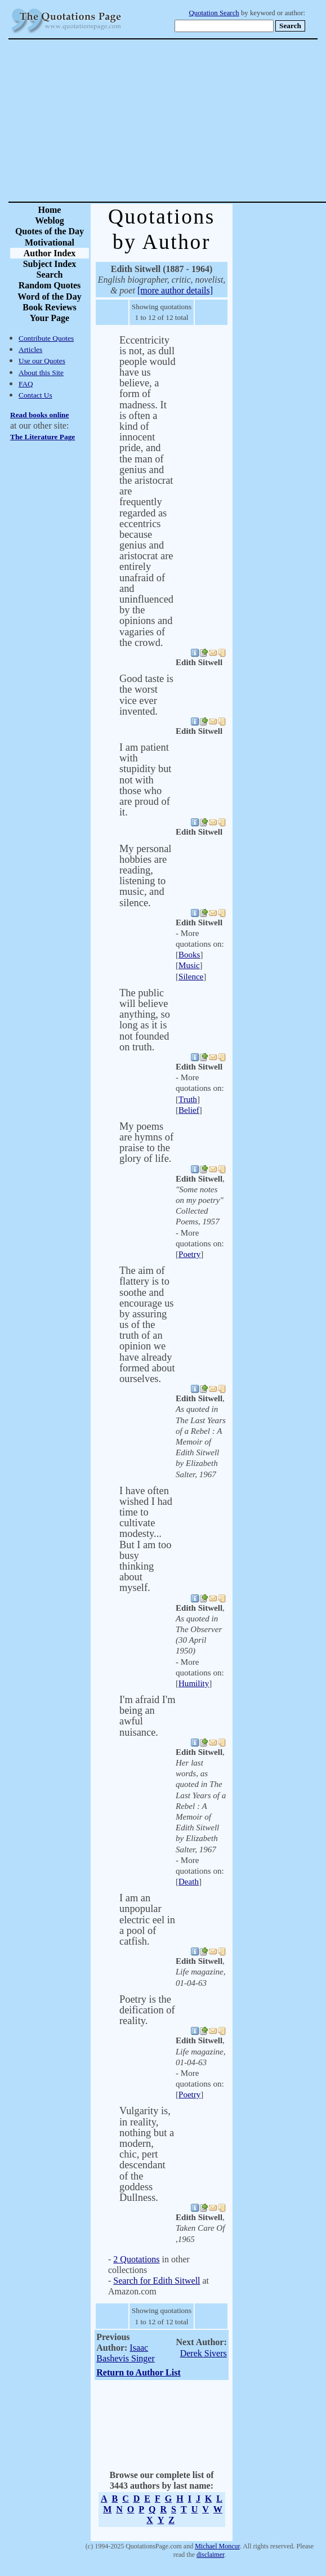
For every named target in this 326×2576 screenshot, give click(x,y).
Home (49, 210)
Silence (190, 976)
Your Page (49, 318)
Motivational (49, 242)
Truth (187, 1099)
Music (189, 965)
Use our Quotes (42, 360)
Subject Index (50, 264)
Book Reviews (50, 307)
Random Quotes (50, 285)
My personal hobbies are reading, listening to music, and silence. (145, 875)
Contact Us (35, 395)
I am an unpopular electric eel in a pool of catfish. (147, 1919)
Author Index (50, 253)
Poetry (189, 1254)
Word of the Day (49, 296)
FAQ (26, 384)
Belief (188, 1110)
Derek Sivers (203, 2353)
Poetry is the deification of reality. (147, 2010)
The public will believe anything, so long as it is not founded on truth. (144, 1020)
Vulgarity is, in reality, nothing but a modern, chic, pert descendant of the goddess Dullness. (146, 2154)
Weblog (49, 220)
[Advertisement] (202, 120)
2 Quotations (136, 2259)
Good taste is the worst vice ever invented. (146, 695)
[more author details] (175, 290)
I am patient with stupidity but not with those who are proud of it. (145, 780)
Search (50, 274)
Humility (193, 1683)
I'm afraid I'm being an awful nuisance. (147, 1716)
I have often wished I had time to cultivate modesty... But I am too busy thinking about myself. (145, 1539)
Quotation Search (214, 13)
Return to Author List (138, 2372)
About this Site (41, 372)
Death (188, 1881)
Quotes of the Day (49, 231)
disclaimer (210, 2555)
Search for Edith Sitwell (156, 2280)
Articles (30, 349)
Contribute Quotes (46, 338)
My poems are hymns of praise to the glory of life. (146, 1143)
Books (189, 954)
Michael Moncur (217, 2546)
